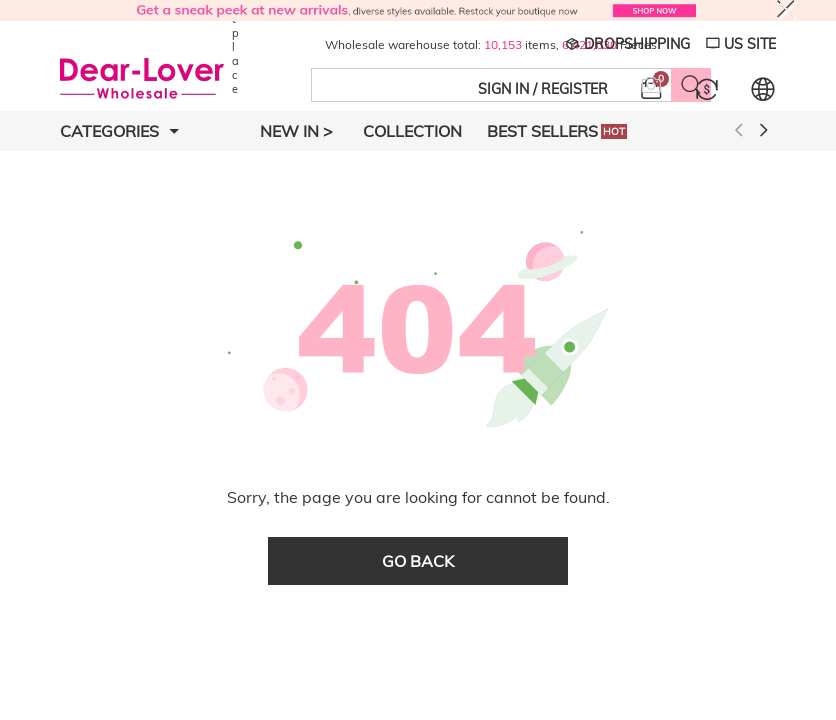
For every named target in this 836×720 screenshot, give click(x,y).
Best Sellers (557, 131)
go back (418, 561)
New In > (296, 131)
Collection (412, 131)
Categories (119, 131)
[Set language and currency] (763, 89)
